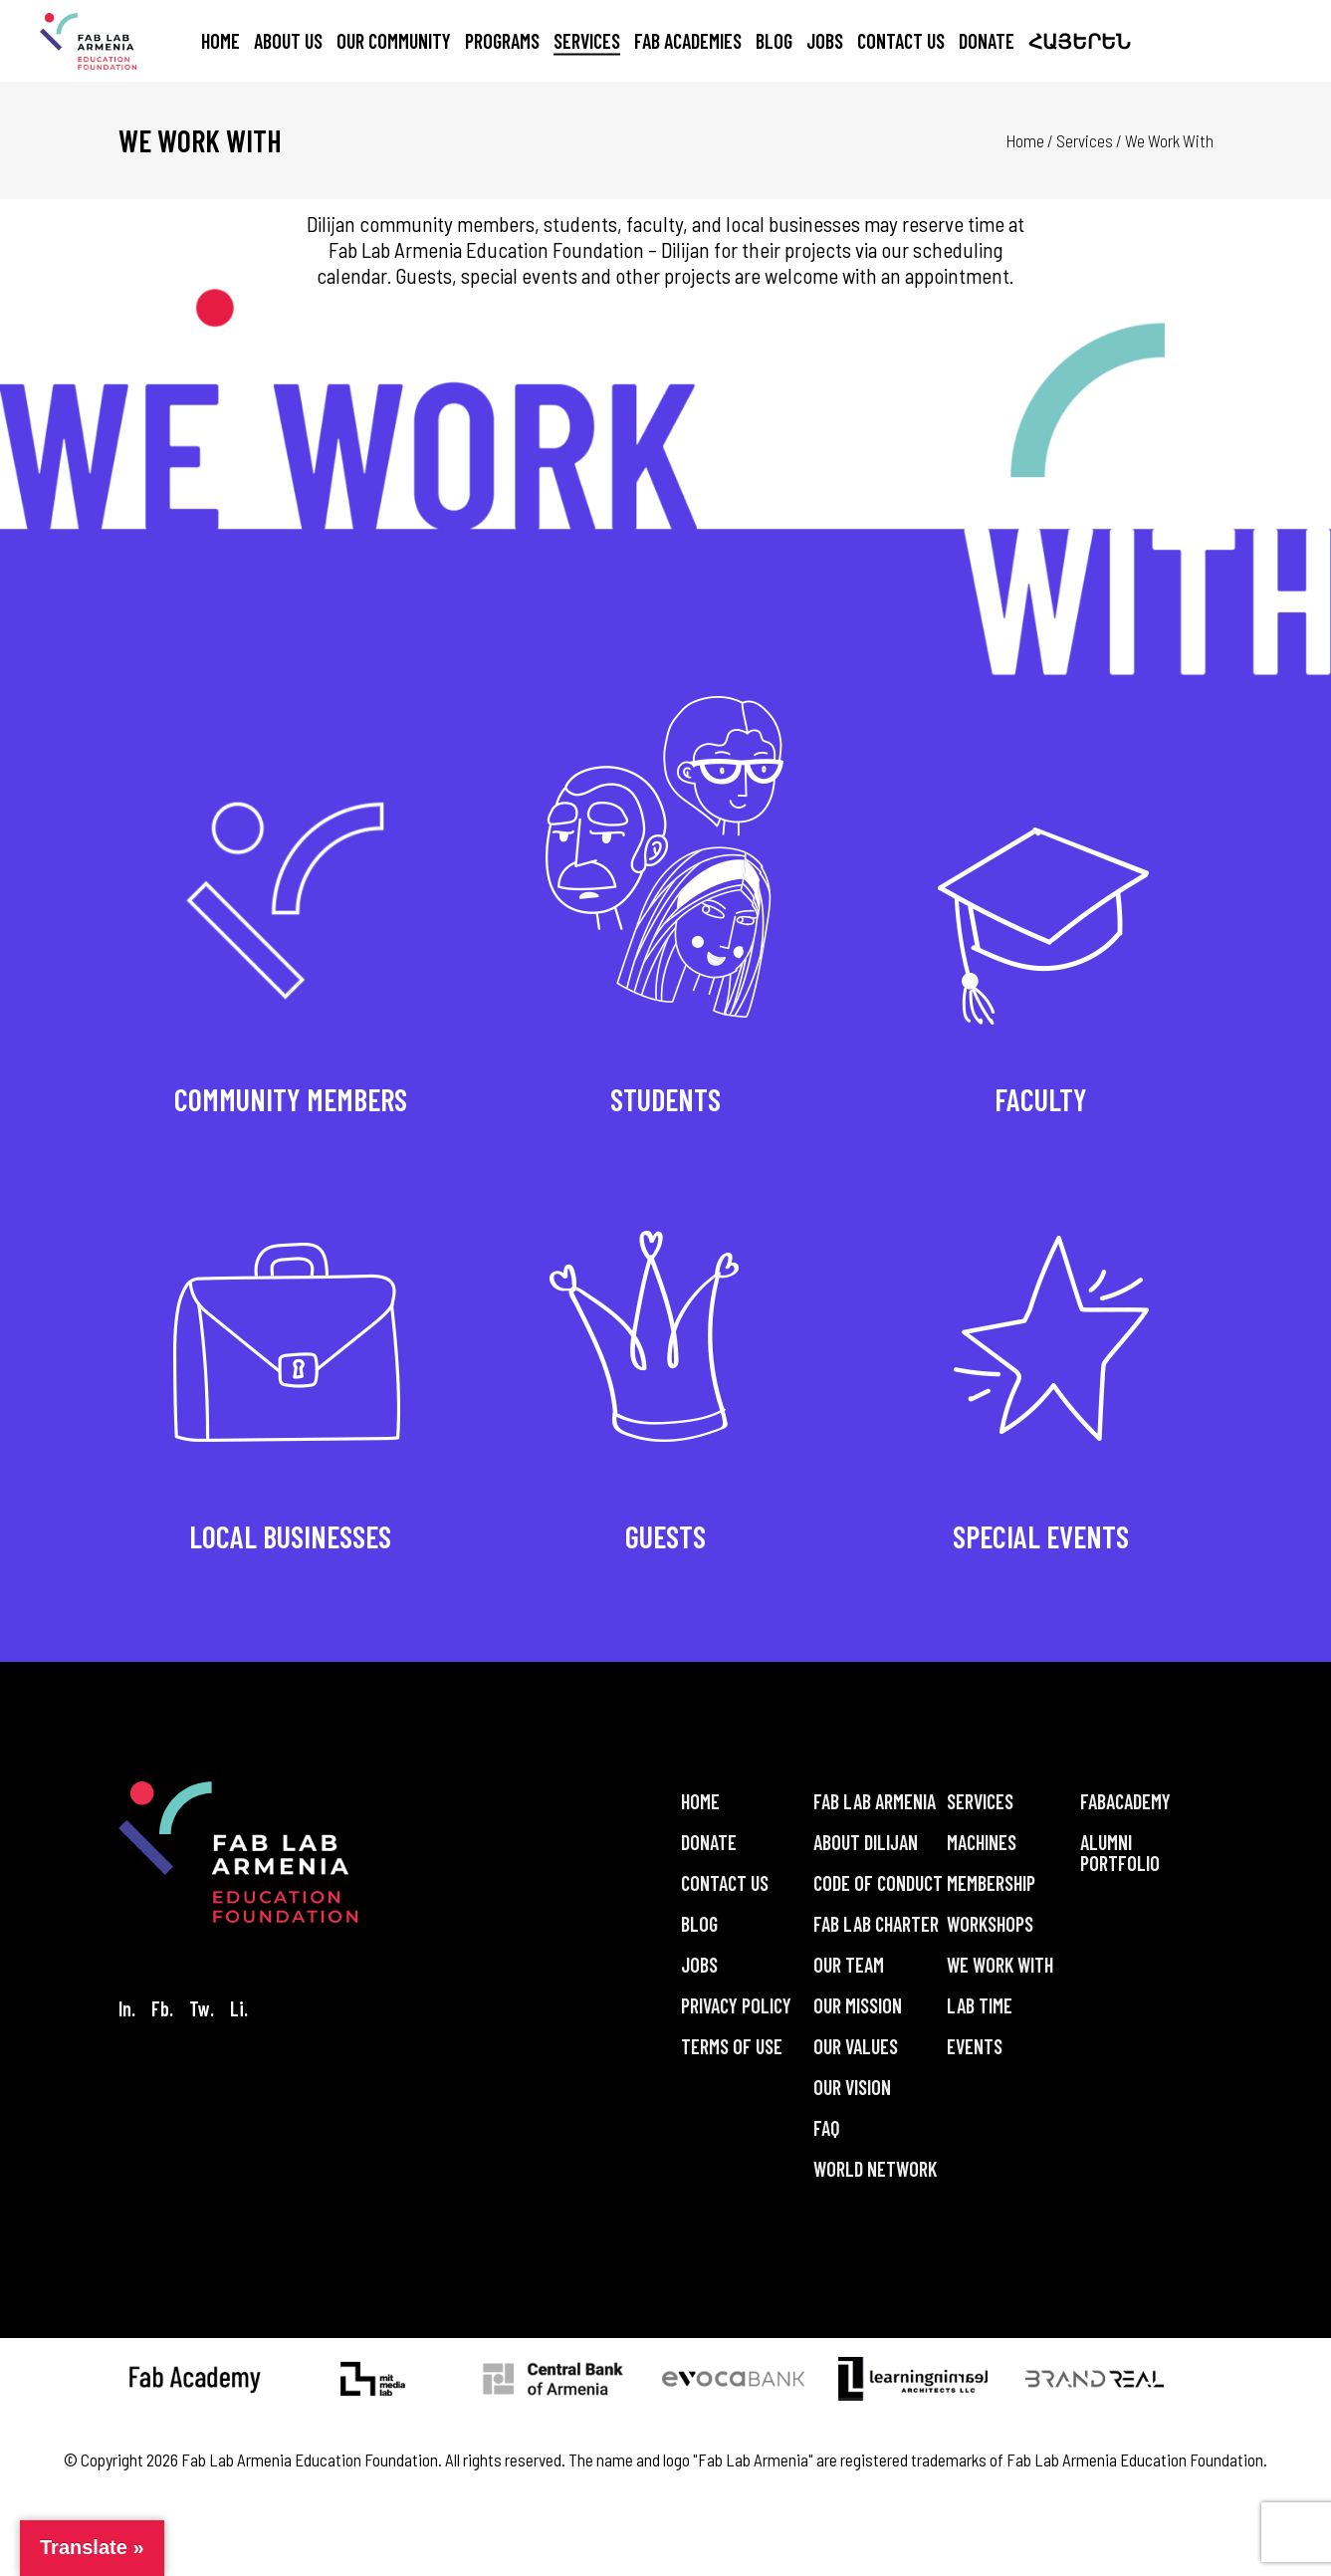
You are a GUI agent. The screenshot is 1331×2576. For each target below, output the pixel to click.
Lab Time (979, 2005)
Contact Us (725, 1883)
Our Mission (857, 2005)
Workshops (990, 1924)
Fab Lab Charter (876, 1924)
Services (1084, 140)
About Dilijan (865, 1842)
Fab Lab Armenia (874, 1801)
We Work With (1000, 1965)
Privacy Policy (736, 2005)
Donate (709, 1842)
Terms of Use (731, 2046)
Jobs (699, 1965)
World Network (875, 2169)
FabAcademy (1125, 1801)
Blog (699, 1924)
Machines (981, 1842)
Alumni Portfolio (1120, 1852)
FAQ (826, 2128)
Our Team (848, 1965)
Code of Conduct (878, 1883)
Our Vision (852, 2087)
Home (1025, 140)
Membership (991, 1883)
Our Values (855, 2046)
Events (974, 2046)
